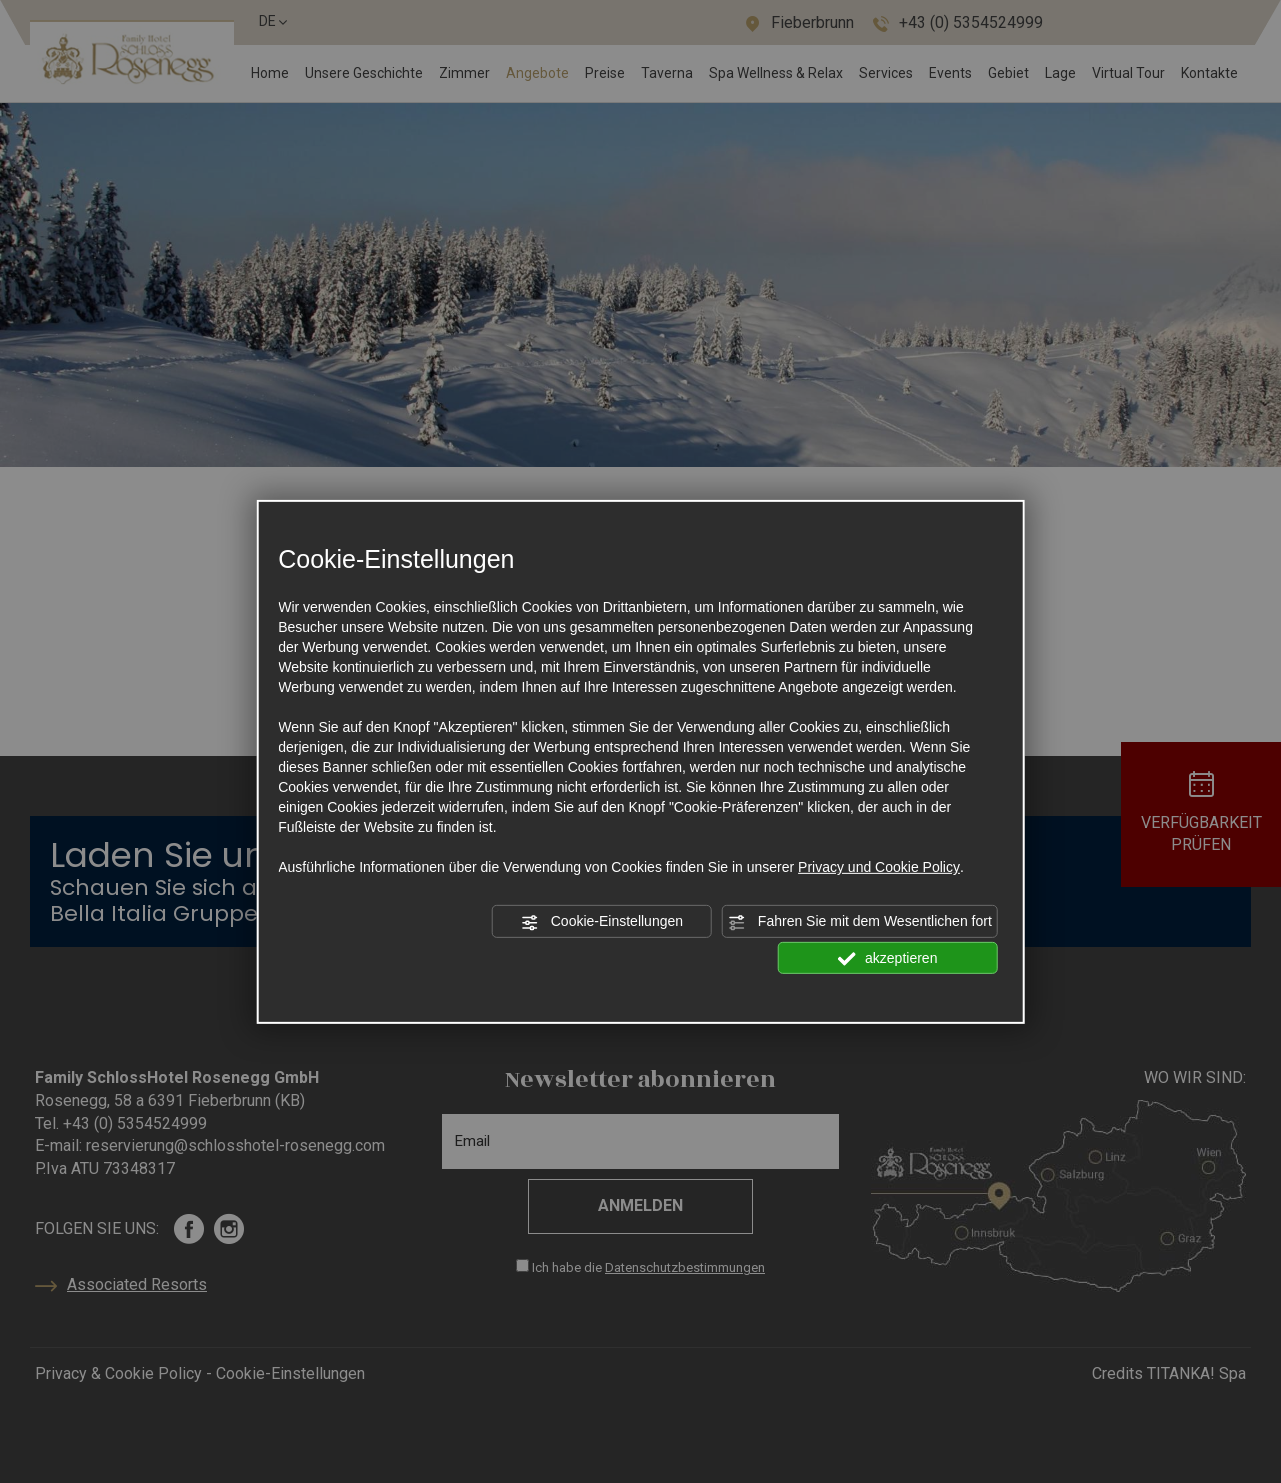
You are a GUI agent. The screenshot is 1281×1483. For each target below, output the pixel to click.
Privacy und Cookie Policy (879, 867)
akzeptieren (887, 958)
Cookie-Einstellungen (602, 922)
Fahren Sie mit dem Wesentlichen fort (860, 922)
